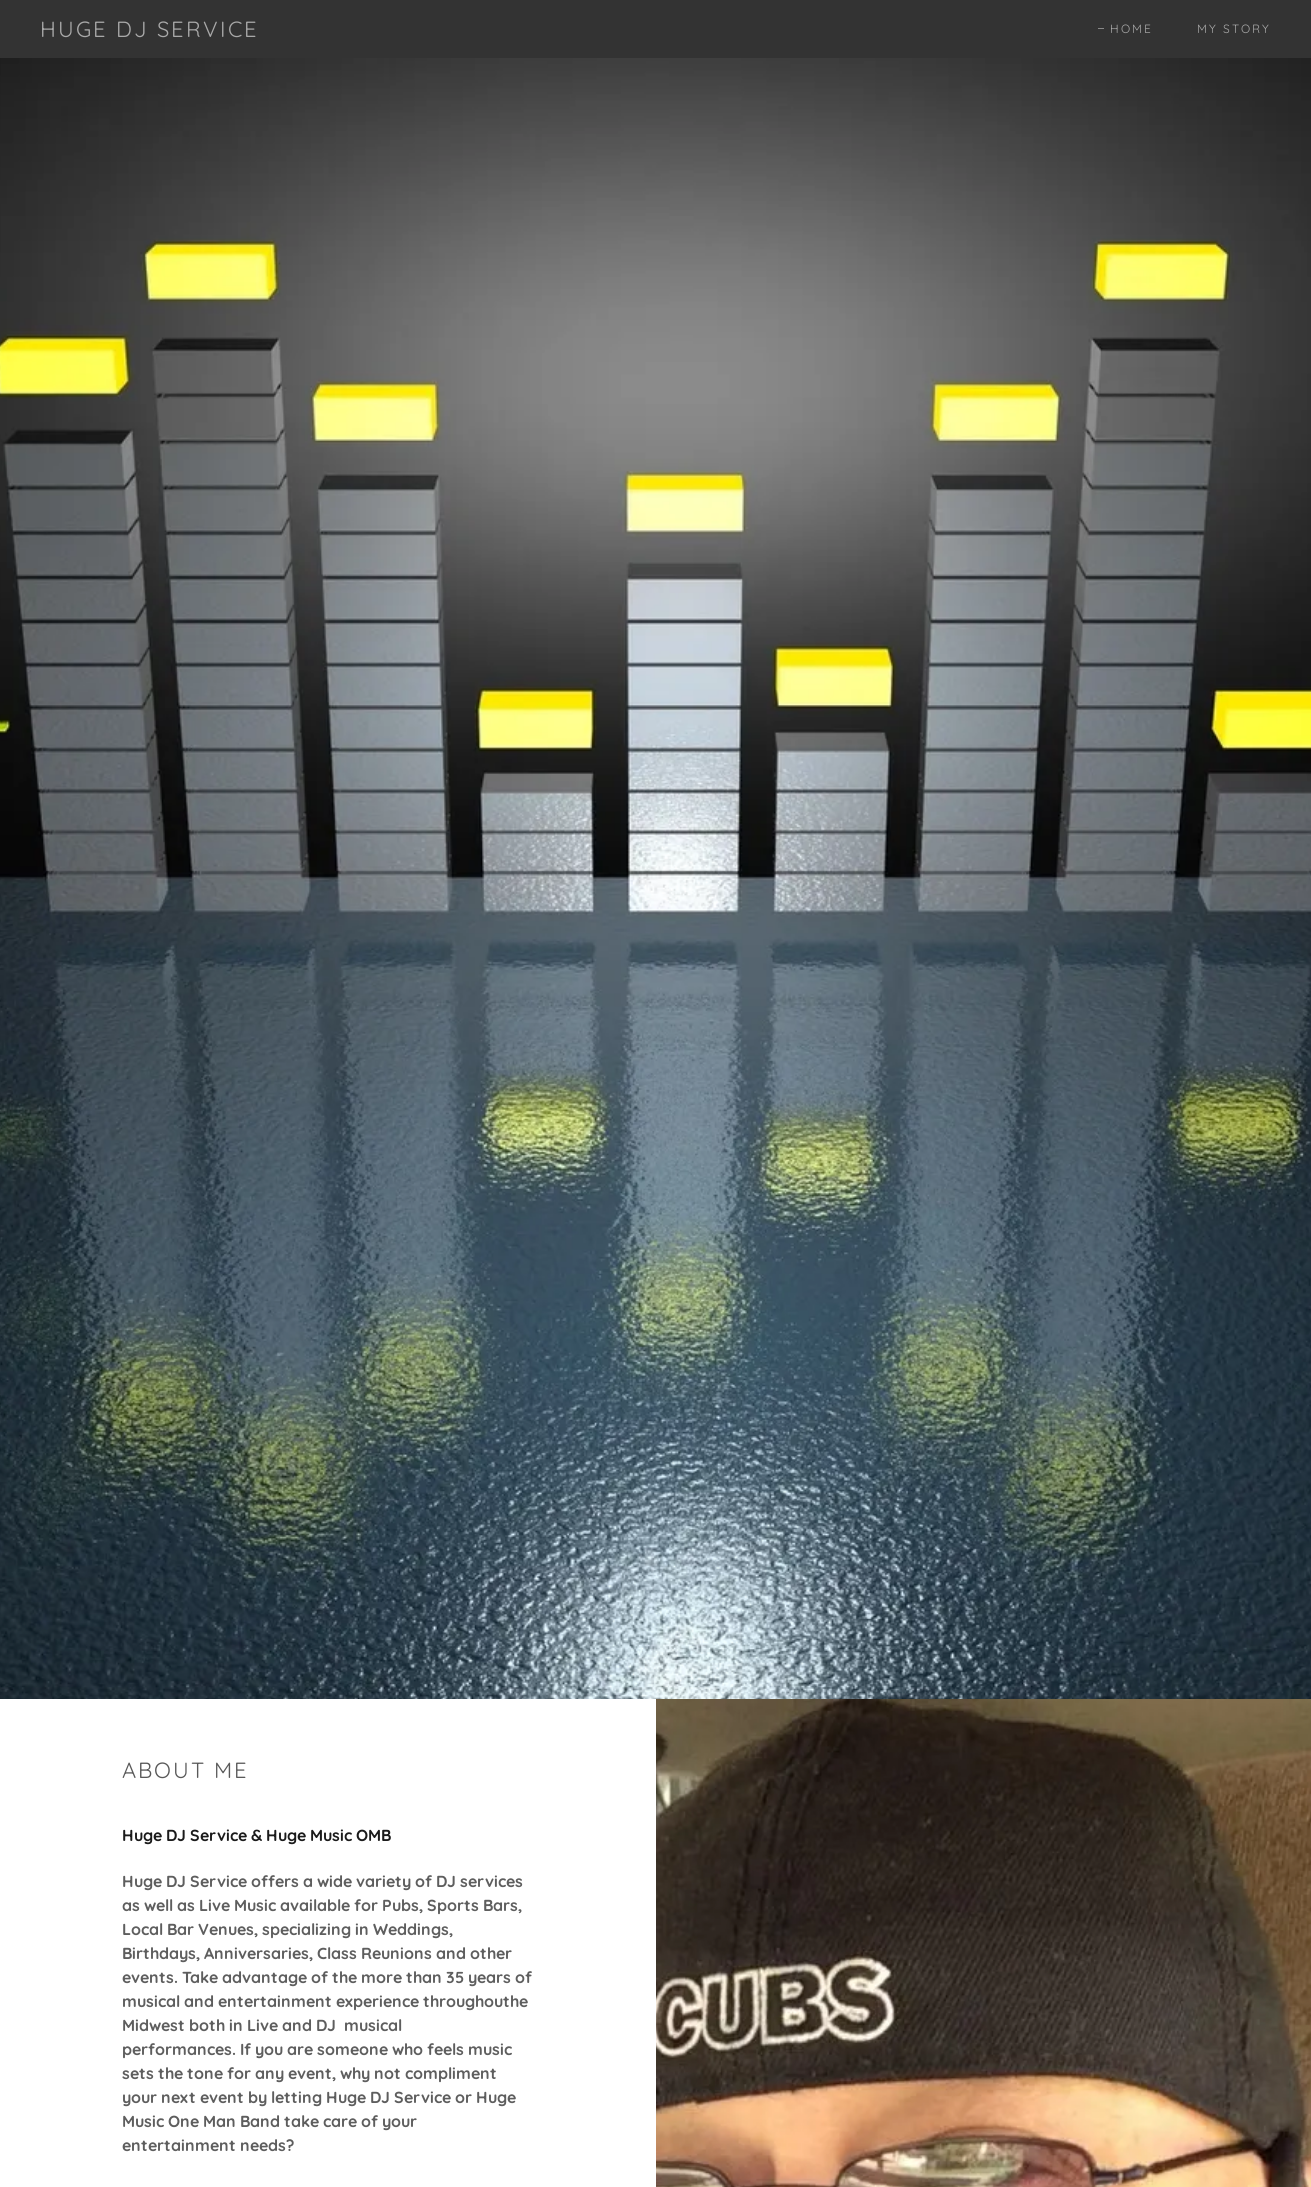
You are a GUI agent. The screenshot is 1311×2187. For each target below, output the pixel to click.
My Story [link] (1234, 28)
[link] (149, 31)
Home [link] (1131, 28)
